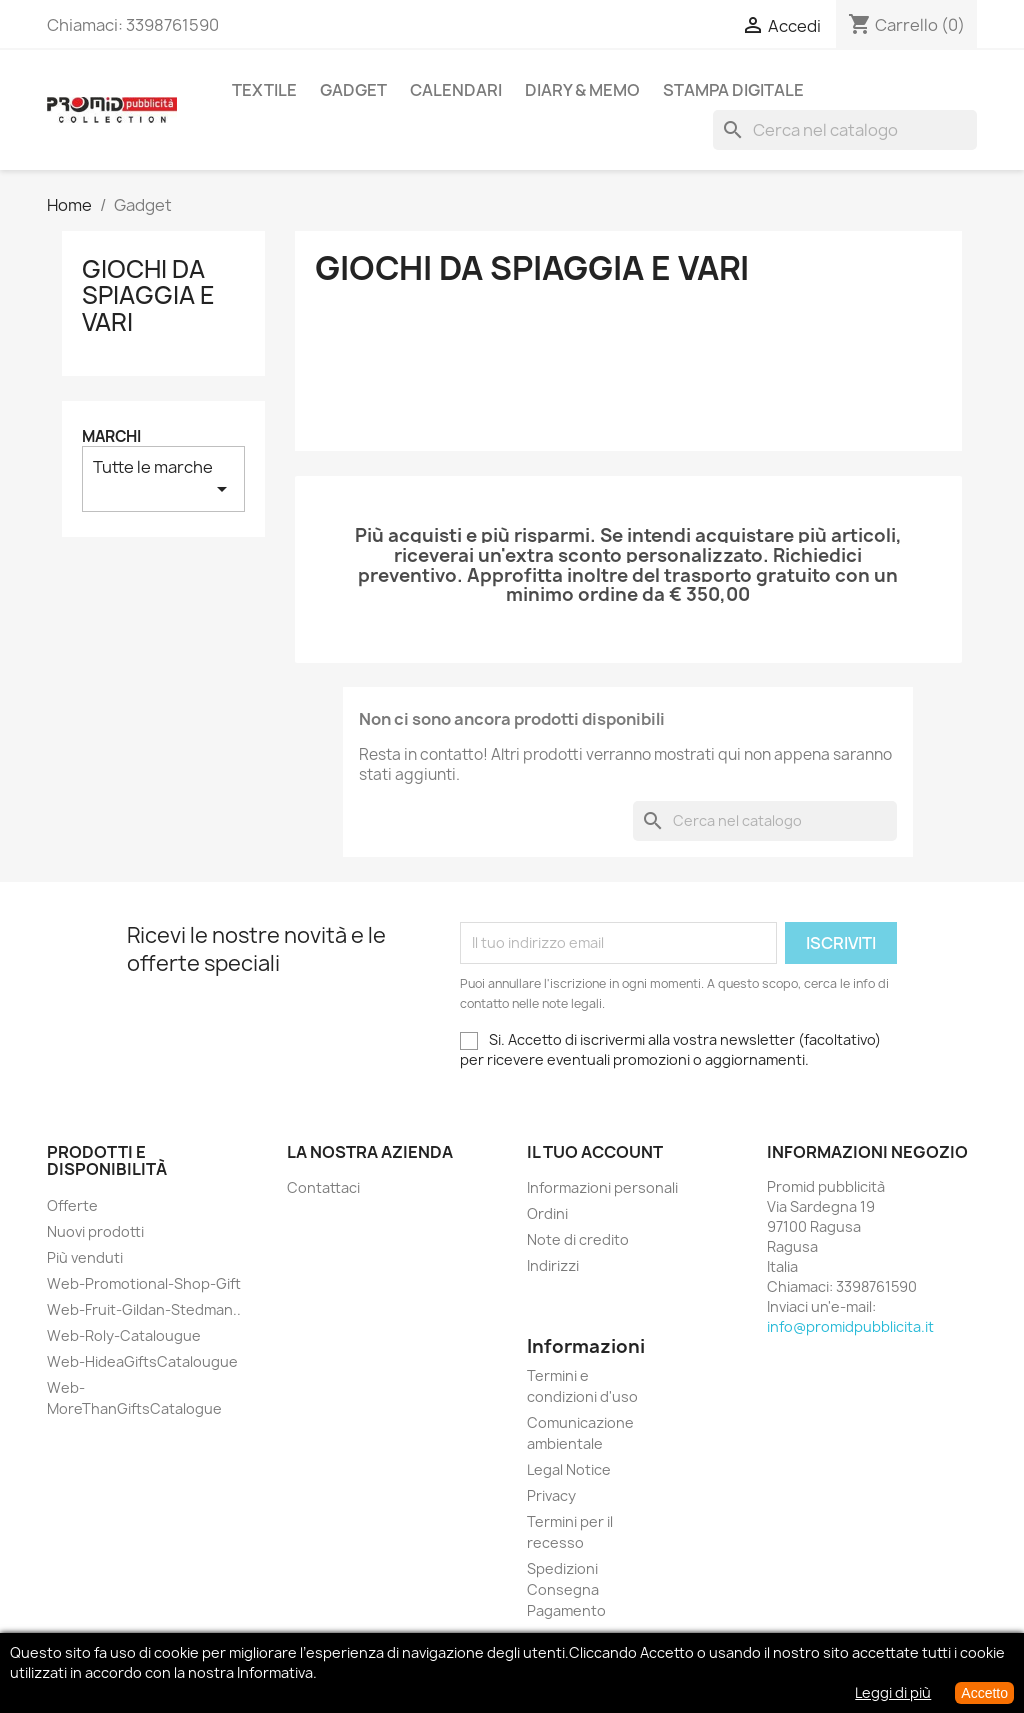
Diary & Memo (582, 90)
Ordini (547, 1213)
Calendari (456, 90)
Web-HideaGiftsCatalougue (142, 1361)
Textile (264, 90)
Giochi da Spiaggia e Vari (148, 295)
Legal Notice (569, 1469)
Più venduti (85, 1257)
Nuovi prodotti (95, 1231)
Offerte (72, 1205)
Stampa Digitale (733, 90)
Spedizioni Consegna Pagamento (566, 1589)
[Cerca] (845, 130)
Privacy (551, 1495)
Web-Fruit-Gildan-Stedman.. (144, 1309)
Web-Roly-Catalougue (124, 1335)
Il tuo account (595, 1152)
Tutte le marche (163, 478)
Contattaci (323, 1187)
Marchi (111, 436)
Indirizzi (553, 1265)
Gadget (353, 90)
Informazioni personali (602, 1187)
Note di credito (578, 1239)
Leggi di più (893, 1692)
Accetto (984, 1693)
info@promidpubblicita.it (850, 1326)
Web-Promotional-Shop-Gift (144, 1283)
